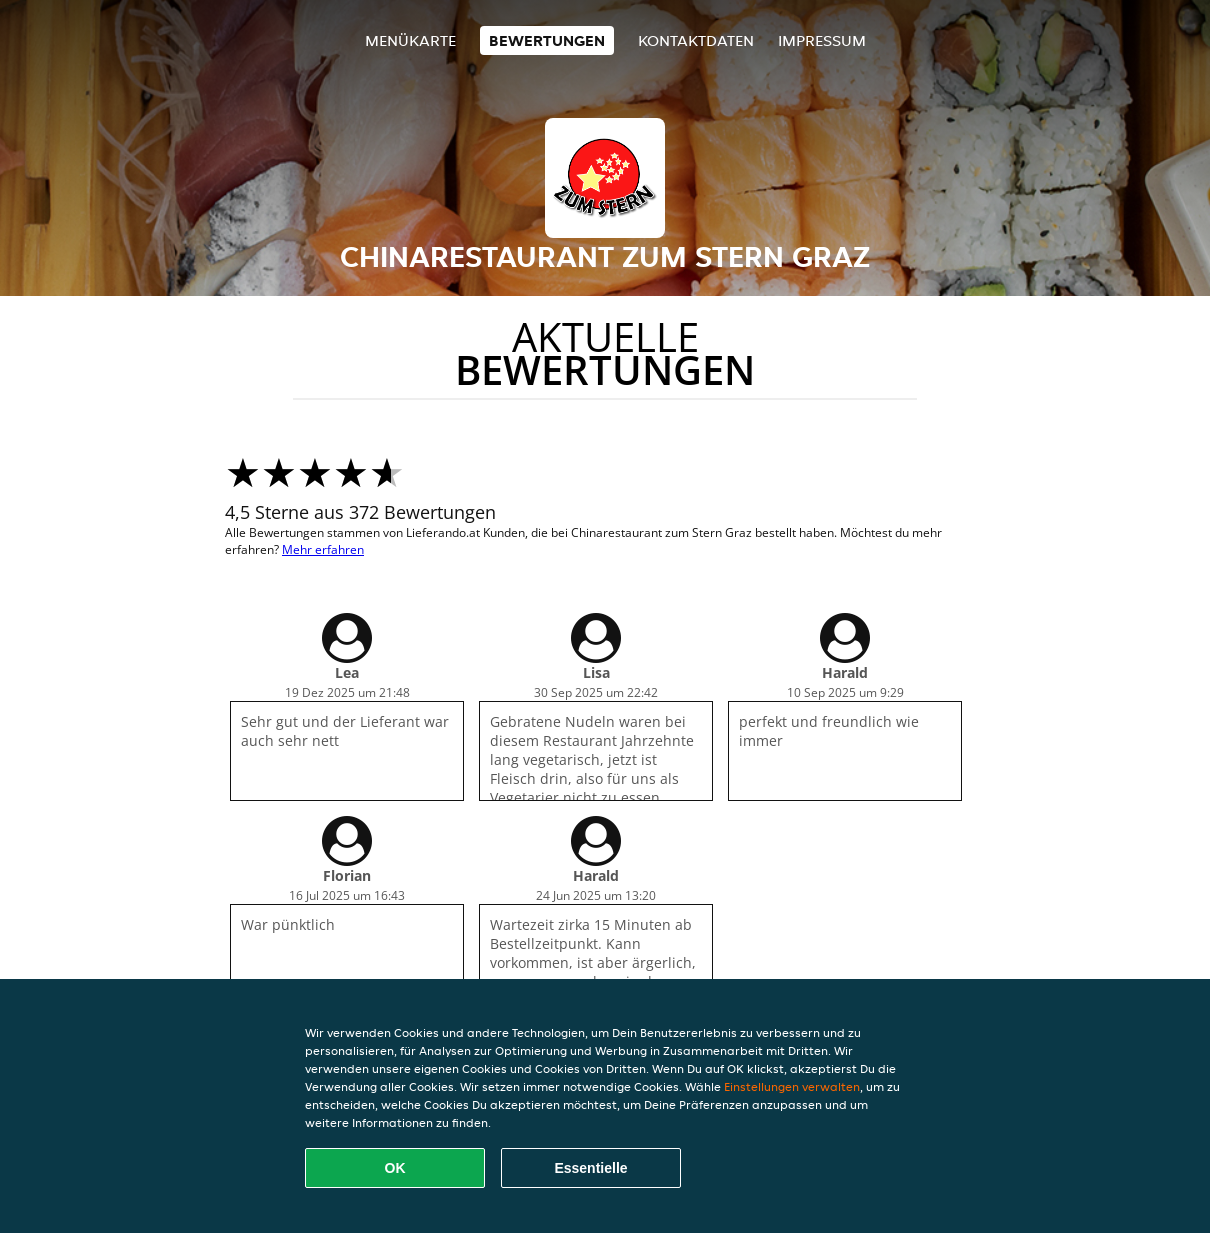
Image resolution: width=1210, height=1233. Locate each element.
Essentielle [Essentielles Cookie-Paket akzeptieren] (590, 1168)
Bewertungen (547, 40)
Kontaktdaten (696, 40)
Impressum (822, 40)
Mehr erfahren (323, 549)
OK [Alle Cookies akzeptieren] (395, 1168)
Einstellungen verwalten (792, 1086)
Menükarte (410, 40)
